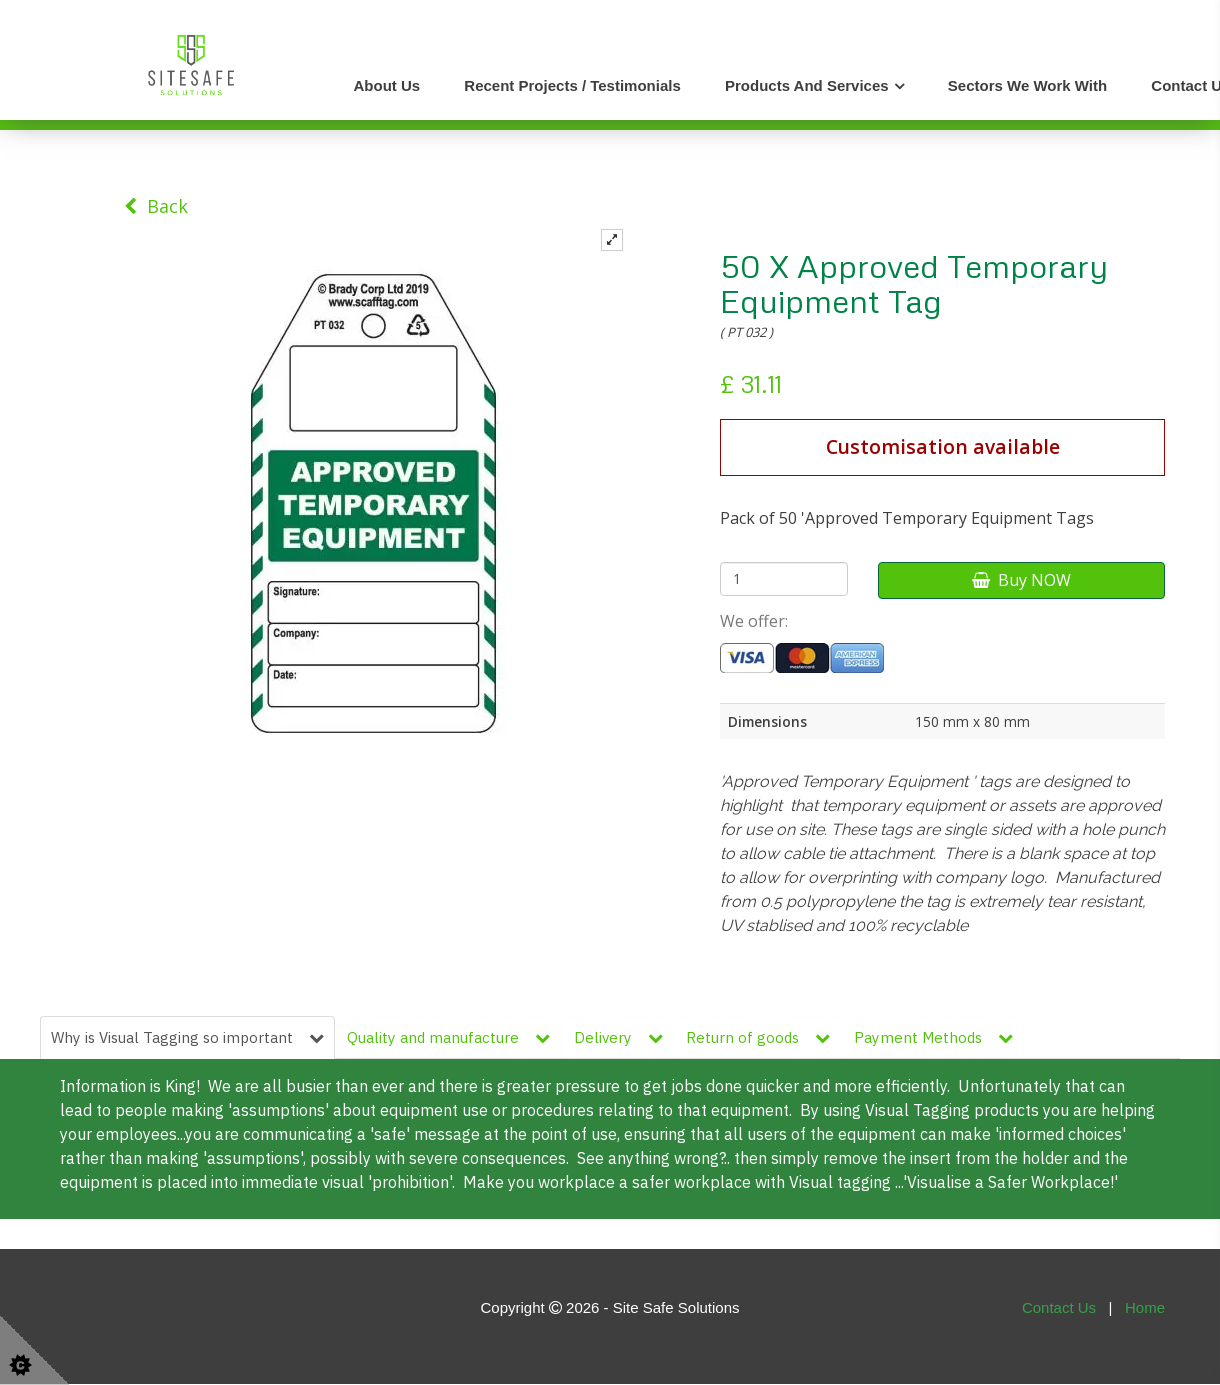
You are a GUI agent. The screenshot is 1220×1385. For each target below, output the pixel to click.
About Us (387, 85)
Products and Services (807, 85)
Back (156, 206)
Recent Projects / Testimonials (572, 85)
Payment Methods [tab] (936, 1037)
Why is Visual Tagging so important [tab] (188, 1037)
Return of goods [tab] (761, 1037)
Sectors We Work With (1027, 85)
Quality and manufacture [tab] (450, 1037)
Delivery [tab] (620, 1037)
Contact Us (1059, 1308)
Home (1145, 1308)
